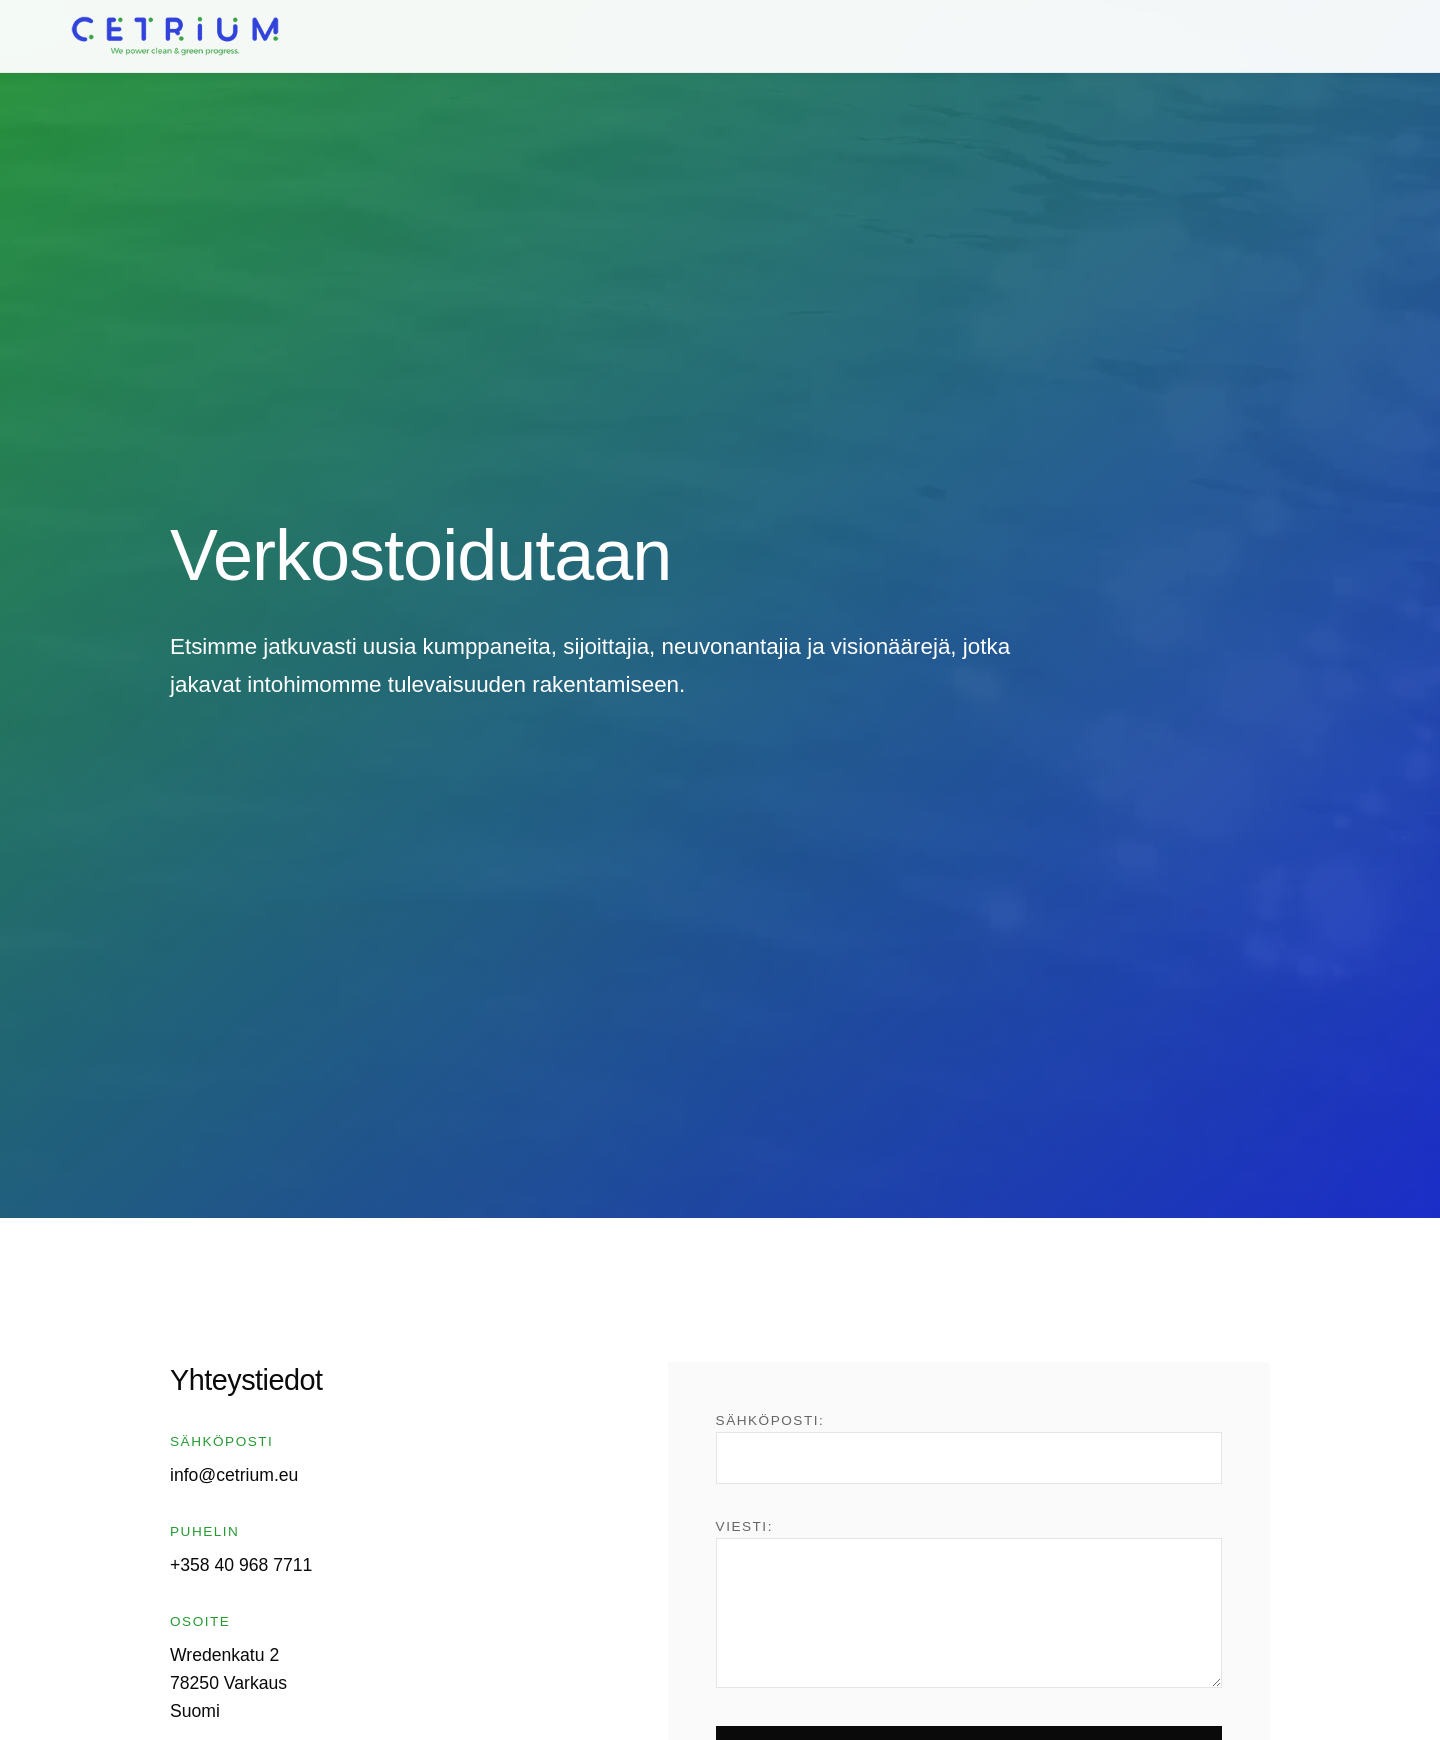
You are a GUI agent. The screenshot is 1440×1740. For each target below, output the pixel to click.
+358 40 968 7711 (241, 1565)
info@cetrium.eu (234, 1475)
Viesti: (969, 1603)
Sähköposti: (969, 1448)
